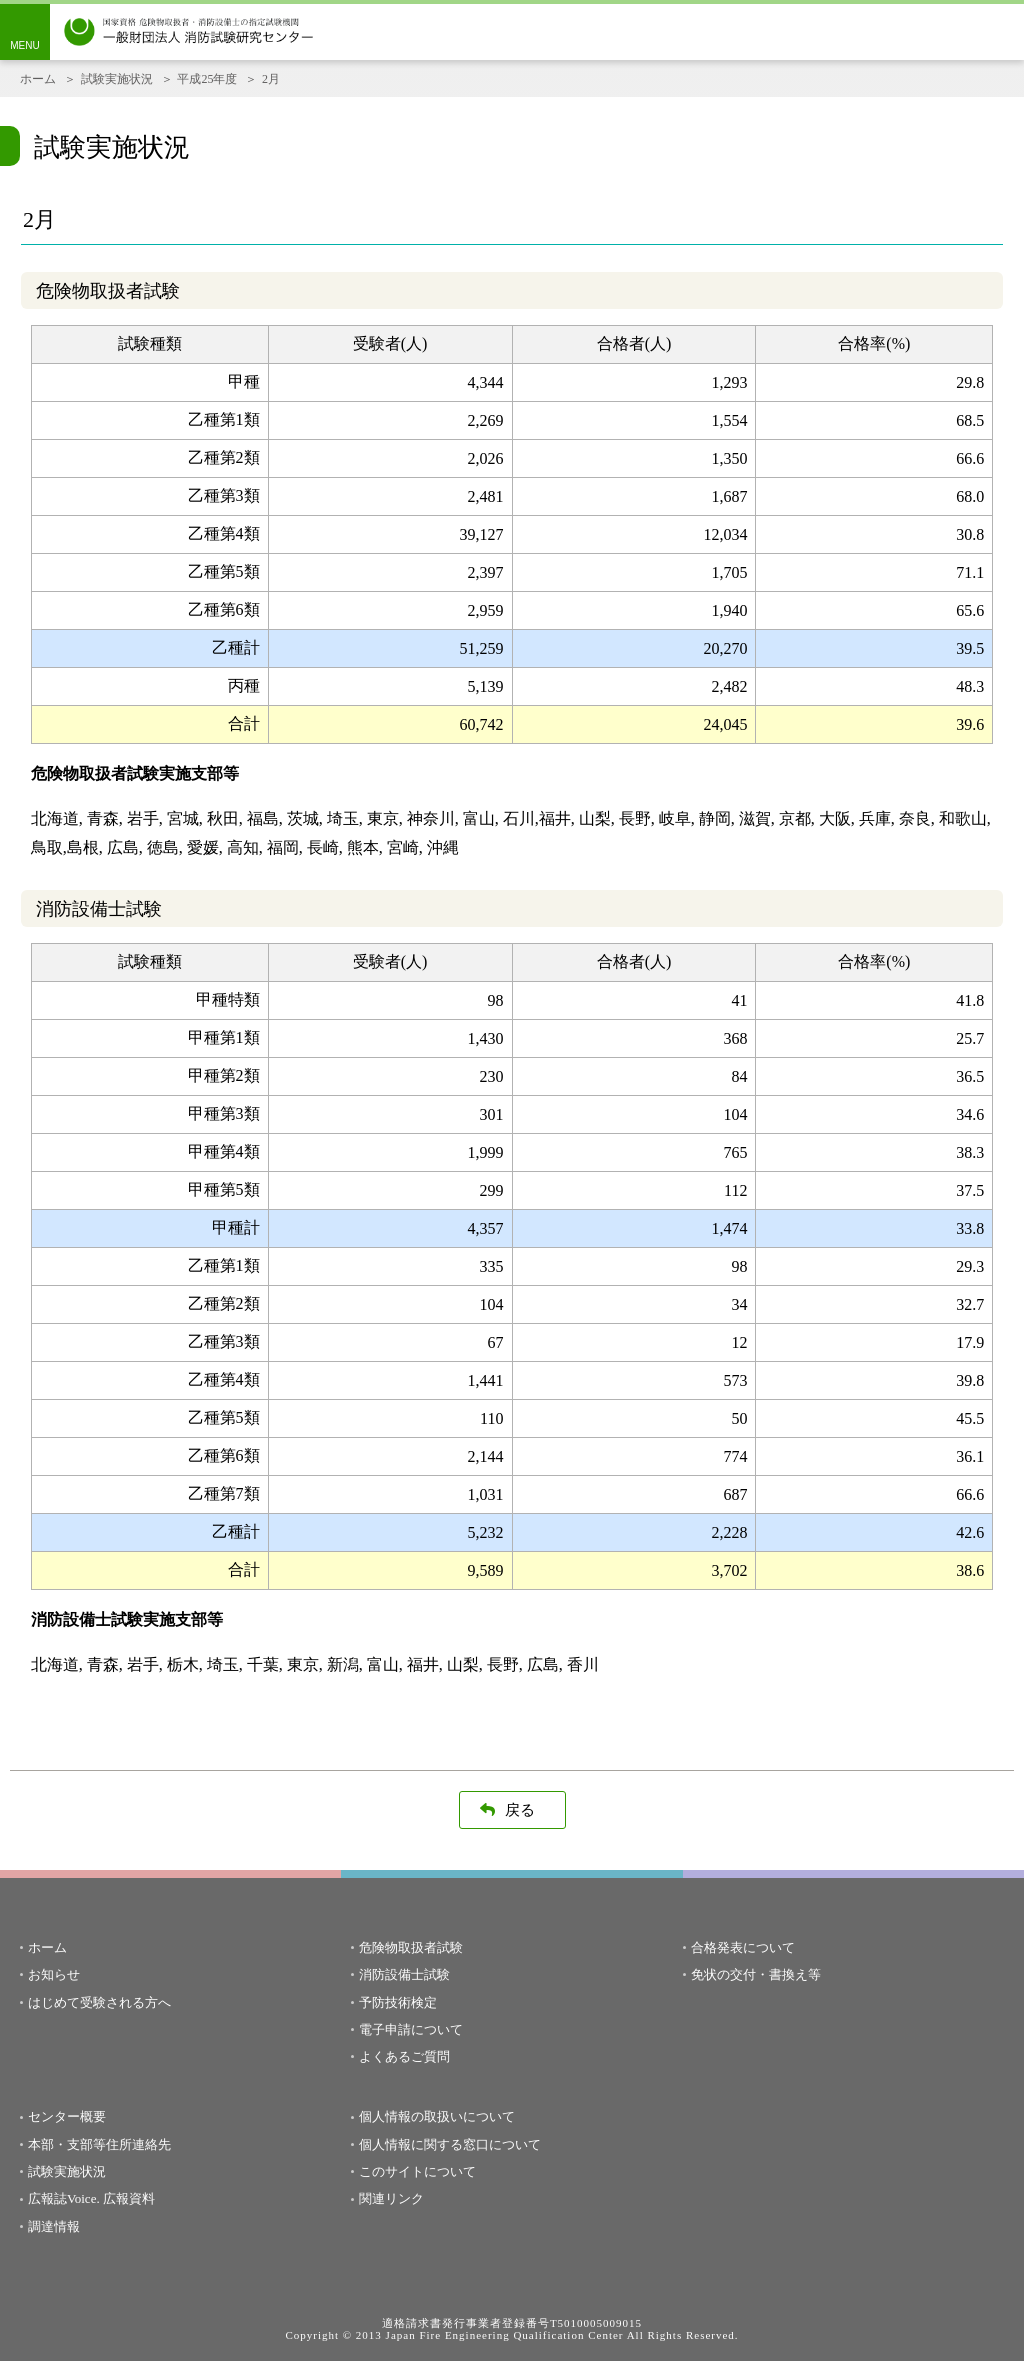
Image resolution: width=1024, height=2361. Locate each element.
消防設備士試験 (404, 1974)
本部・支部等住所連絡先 (99, 2144)
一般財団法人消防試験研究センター (189, 32)
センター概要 (67, 2116)
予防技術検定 (398, 2002)
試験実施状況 (117, 79)
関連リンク (391, 2198)
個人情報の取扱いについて (437, 2116)
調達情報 (54, 2226)
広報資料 (129, 2198)
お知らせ (54, 1974)
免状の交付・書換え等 (756, 1974)
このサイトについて (417, 2171)
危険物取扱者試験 (411, 1947)
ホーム (38, 79)
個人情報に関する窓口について (450, 2144)
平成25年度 (207, 79)
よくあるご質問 (404, 2056)
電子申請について (411, 2029)
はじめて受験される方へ (99, 2002)
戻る (520, 1810)
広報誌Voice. (64, 2198)
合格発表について (743, 1947)
